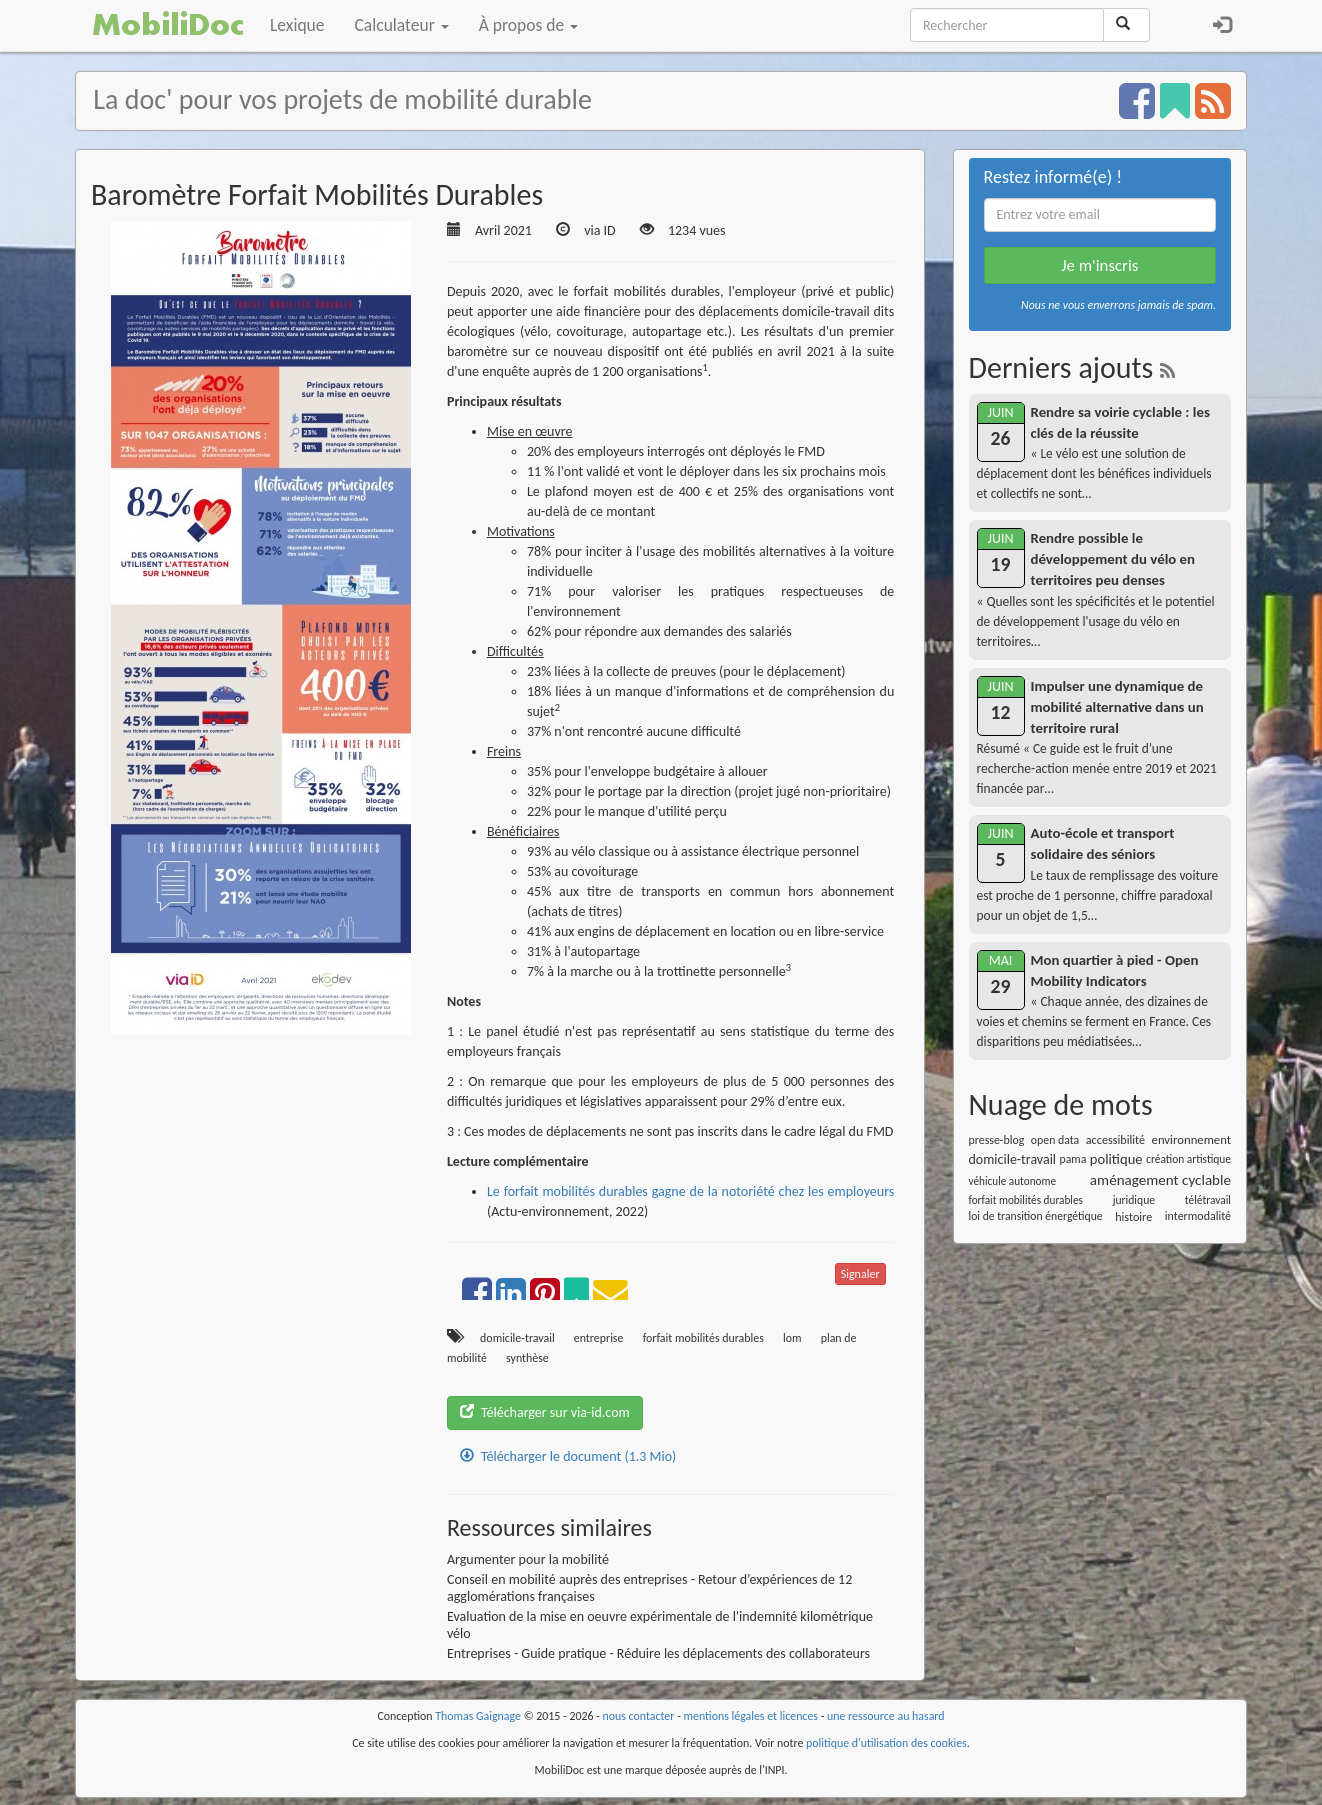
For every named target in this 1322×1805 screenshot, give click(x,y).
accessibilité (1115, 1139)
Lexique (297, 25)
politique (1116, 1159)
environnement (1191, 1139)
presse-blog (997, 1140)
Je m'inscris (1099, 265)
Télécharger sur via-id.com (545, 1412)
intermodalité (1198, 1216)
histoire (1133, 1216)
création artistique (1188, 1159)
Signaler (860, 1274)
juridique (1134, 1200)
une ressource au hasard (886, 1716)
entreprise (599, 1338)
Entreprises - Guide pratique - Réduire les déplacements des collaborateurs (658, 1653)
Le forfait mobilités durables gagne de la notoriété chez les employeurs (690, 1191)
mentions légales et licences (750, 1716)
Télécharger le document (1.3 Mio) (568, 1456)
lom (792, 1338)
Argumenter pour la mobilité (528, 1559)
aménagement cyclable (1160, 1180)
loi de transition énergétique (1036, 1216)
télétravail (1208, 1200)
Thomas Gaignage (478, 1716)
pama (1073, 1159)
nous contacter (639, 1716)
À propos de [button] (528, 25)
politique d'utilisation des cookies (886, 1743)
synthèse (527, 1358)
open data (1055, 1140)
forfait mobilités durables (703, 1338)
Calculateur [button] (402, 25)
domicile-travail (517, 1338)
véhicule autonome (1013, 1181)
